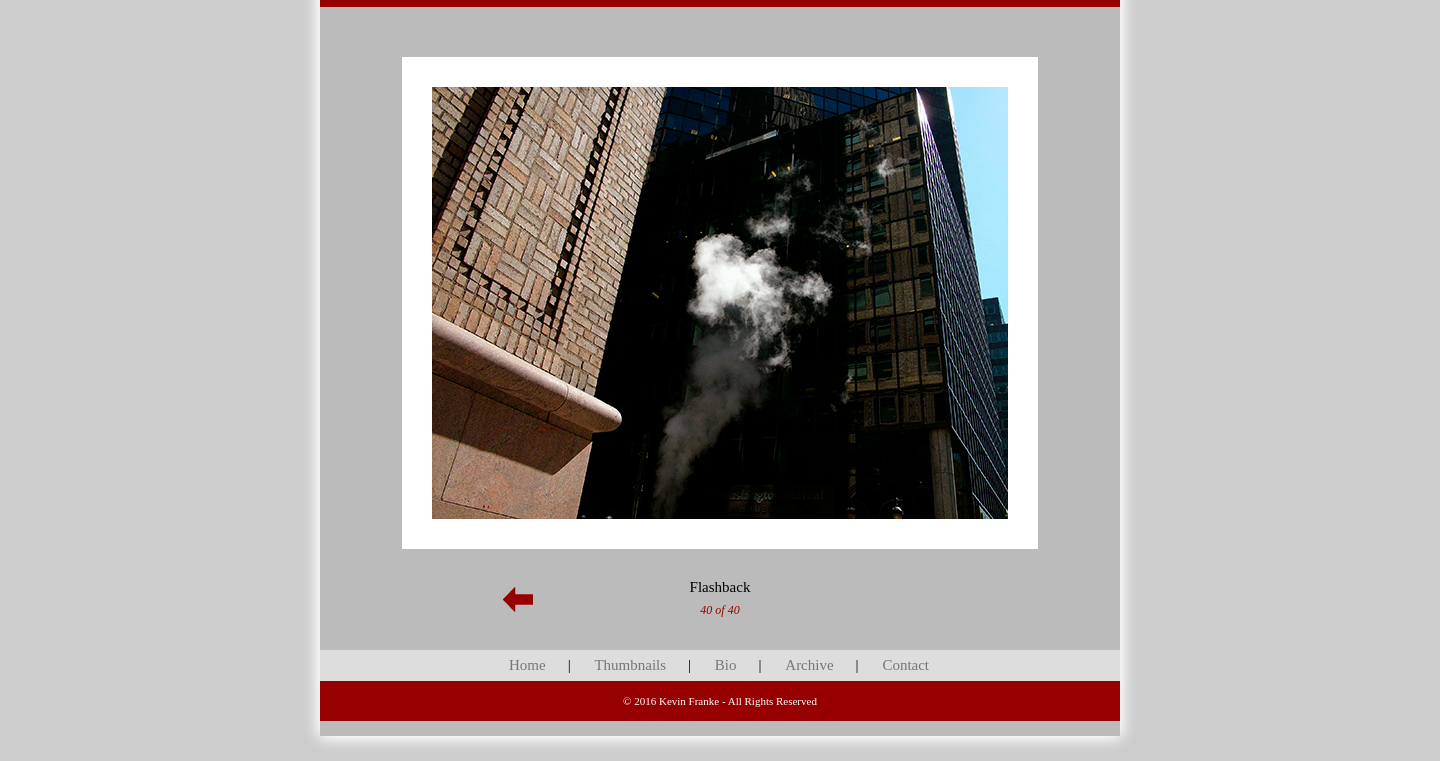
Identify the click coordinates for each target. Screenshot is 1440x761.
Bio (726, 665)
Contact (905, 665)
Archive (809, 665)
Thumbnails (630, 665)
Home (527, 665)
